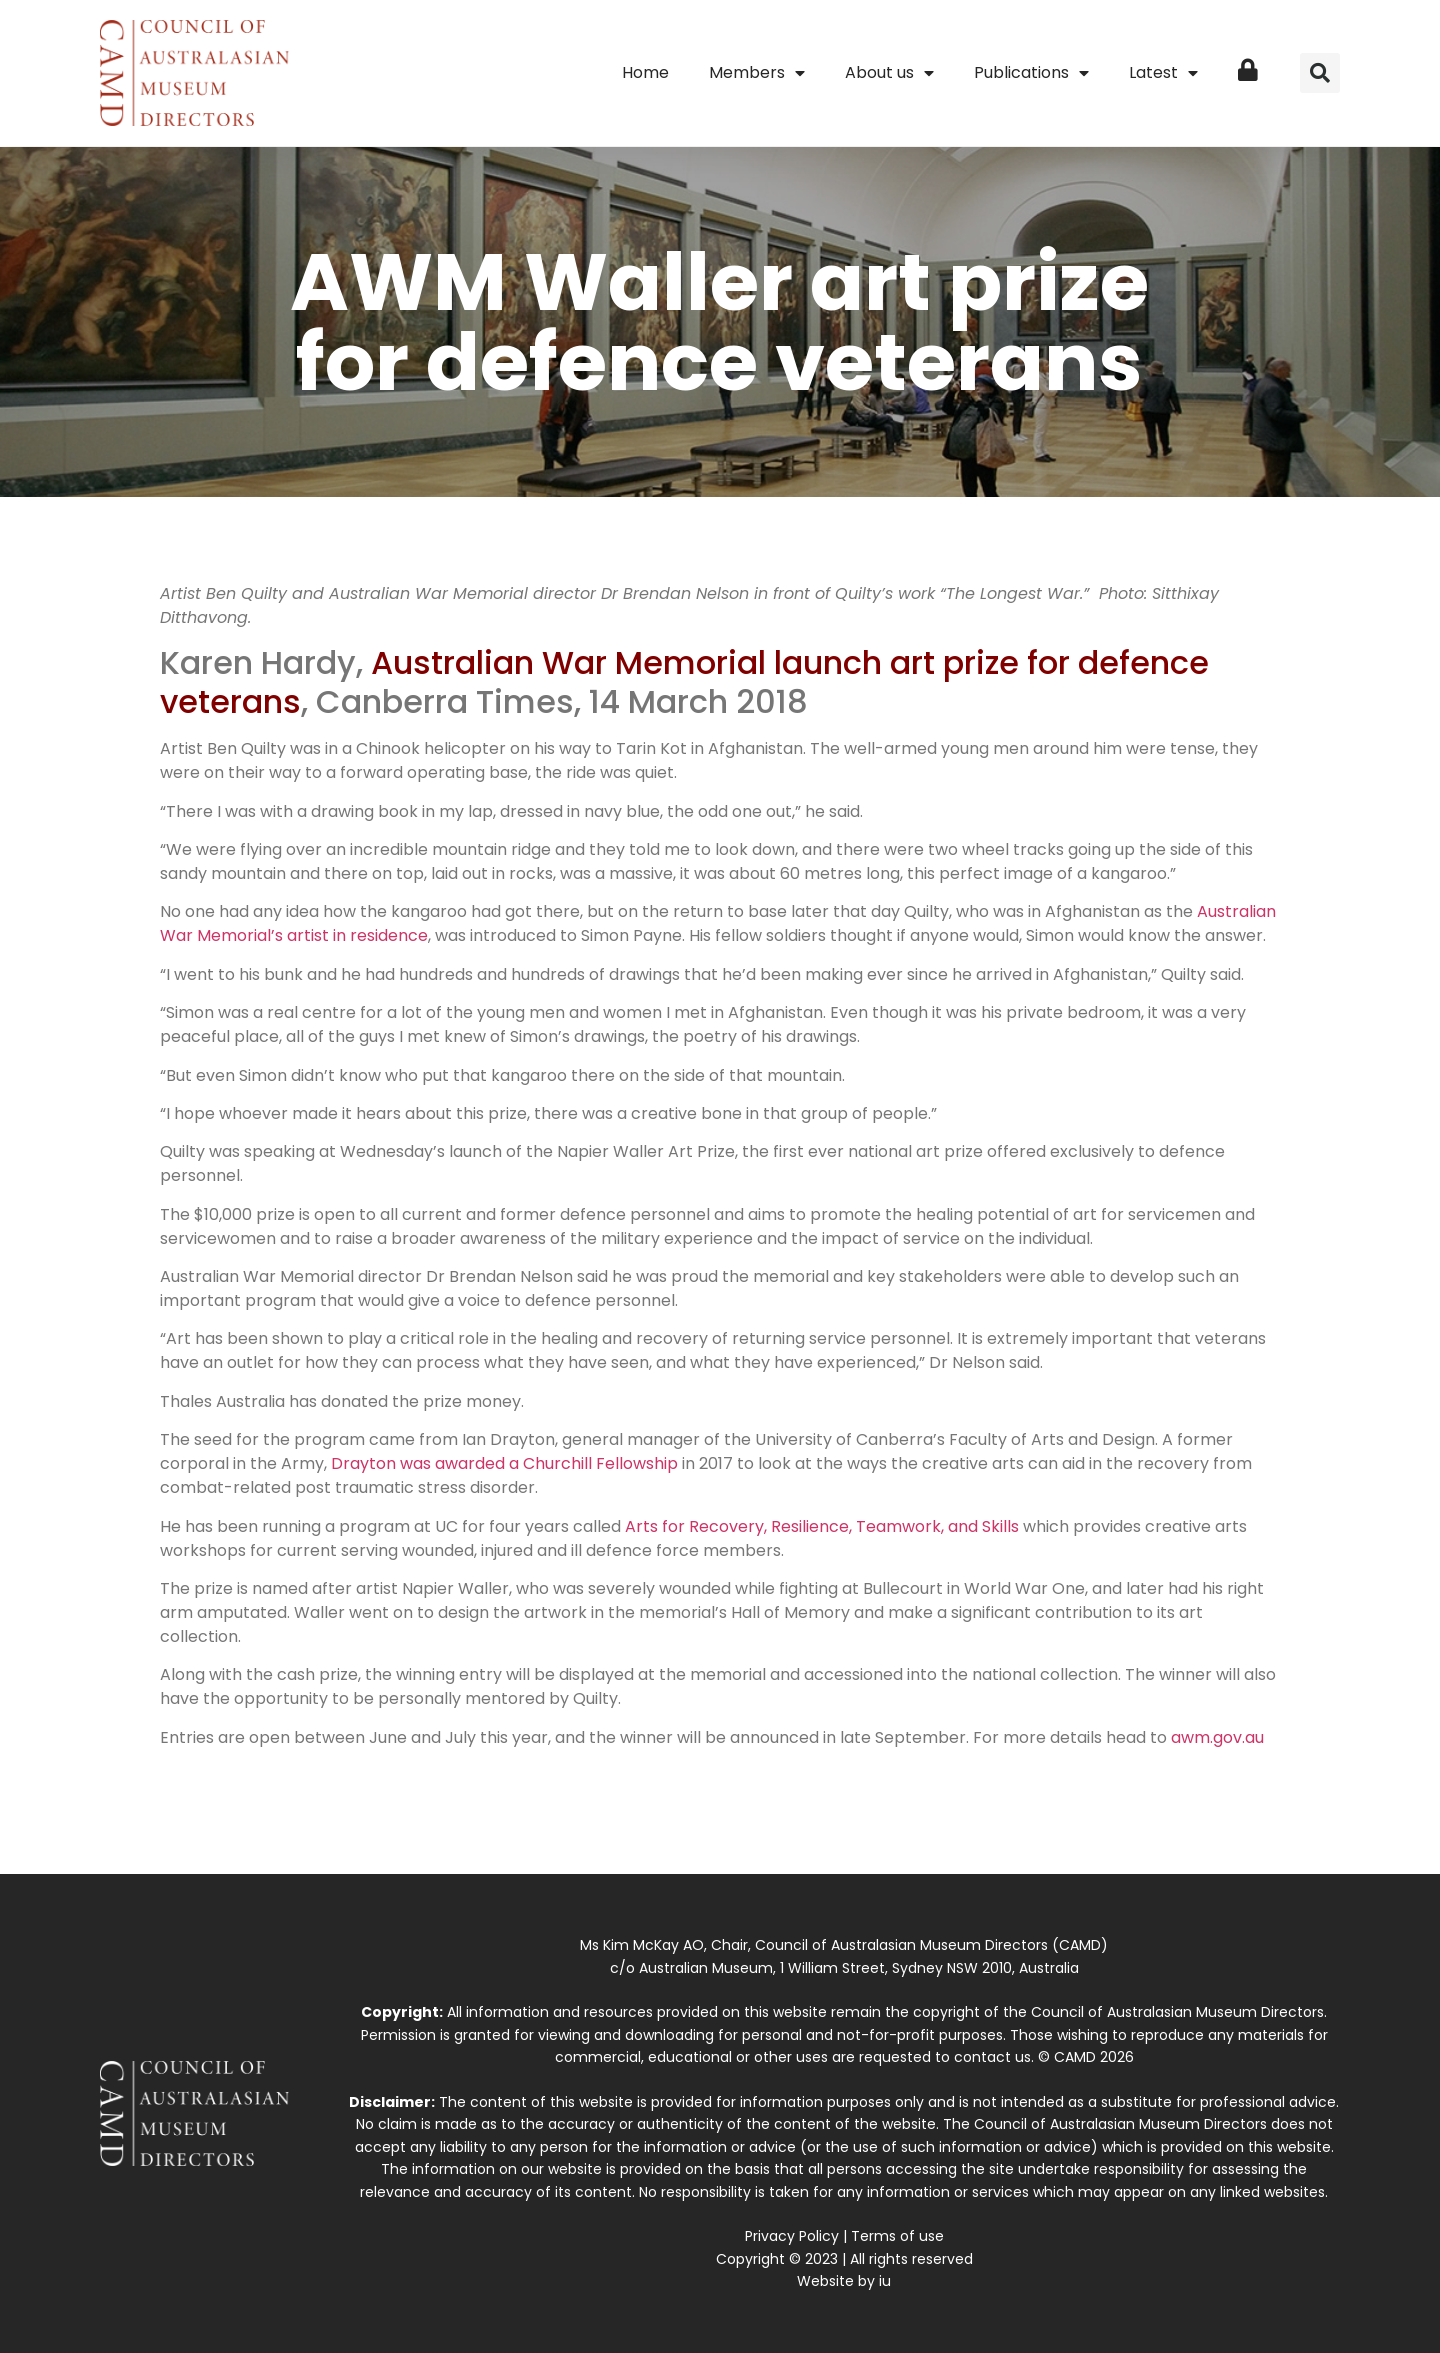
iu (885, 2281)
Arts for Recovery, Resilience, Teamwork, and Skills (822, 1526)
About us (889, 73)
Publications (1031, 73)
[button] (1320, 73)
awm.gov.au (1217, 1737)
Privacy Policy (792, 2236)
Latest (1163, 73)
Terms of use (897, 2236)
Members (757, 73)
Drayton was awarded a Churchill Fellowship (504, 1463)
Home (645, 72)
